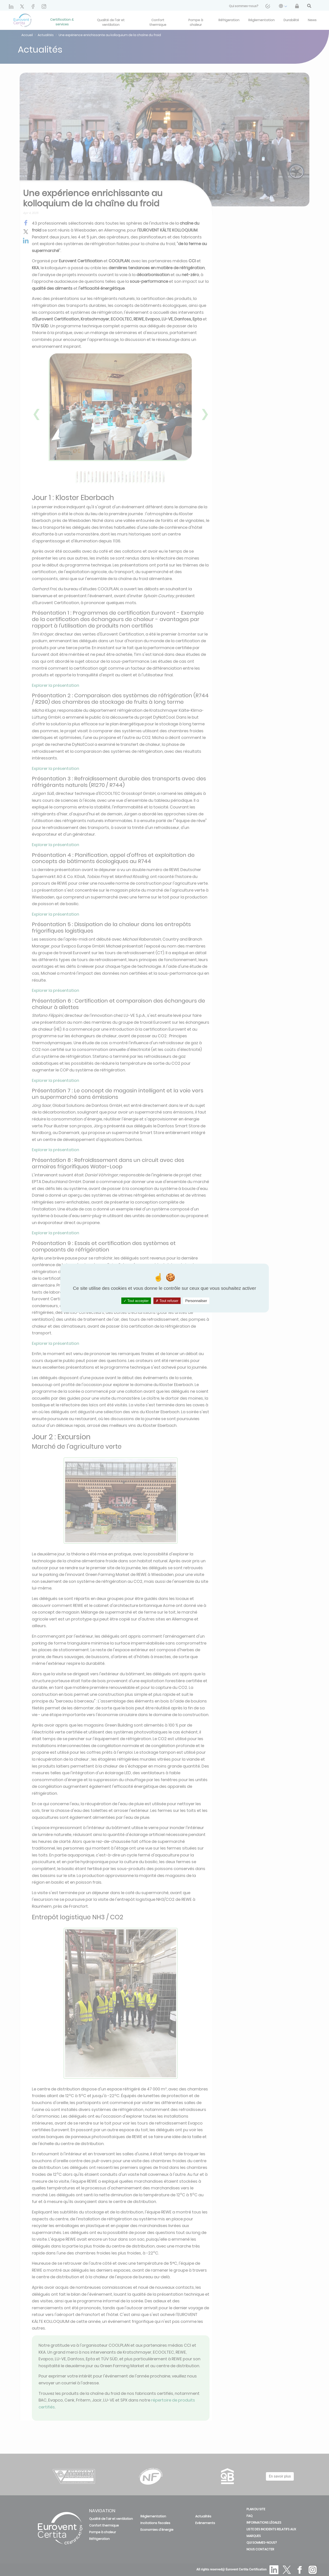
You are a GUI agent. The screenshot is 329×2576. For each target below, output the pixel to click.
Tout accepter (136, 1300)
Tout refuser (167, 1300)
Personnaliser (196, 1300)
